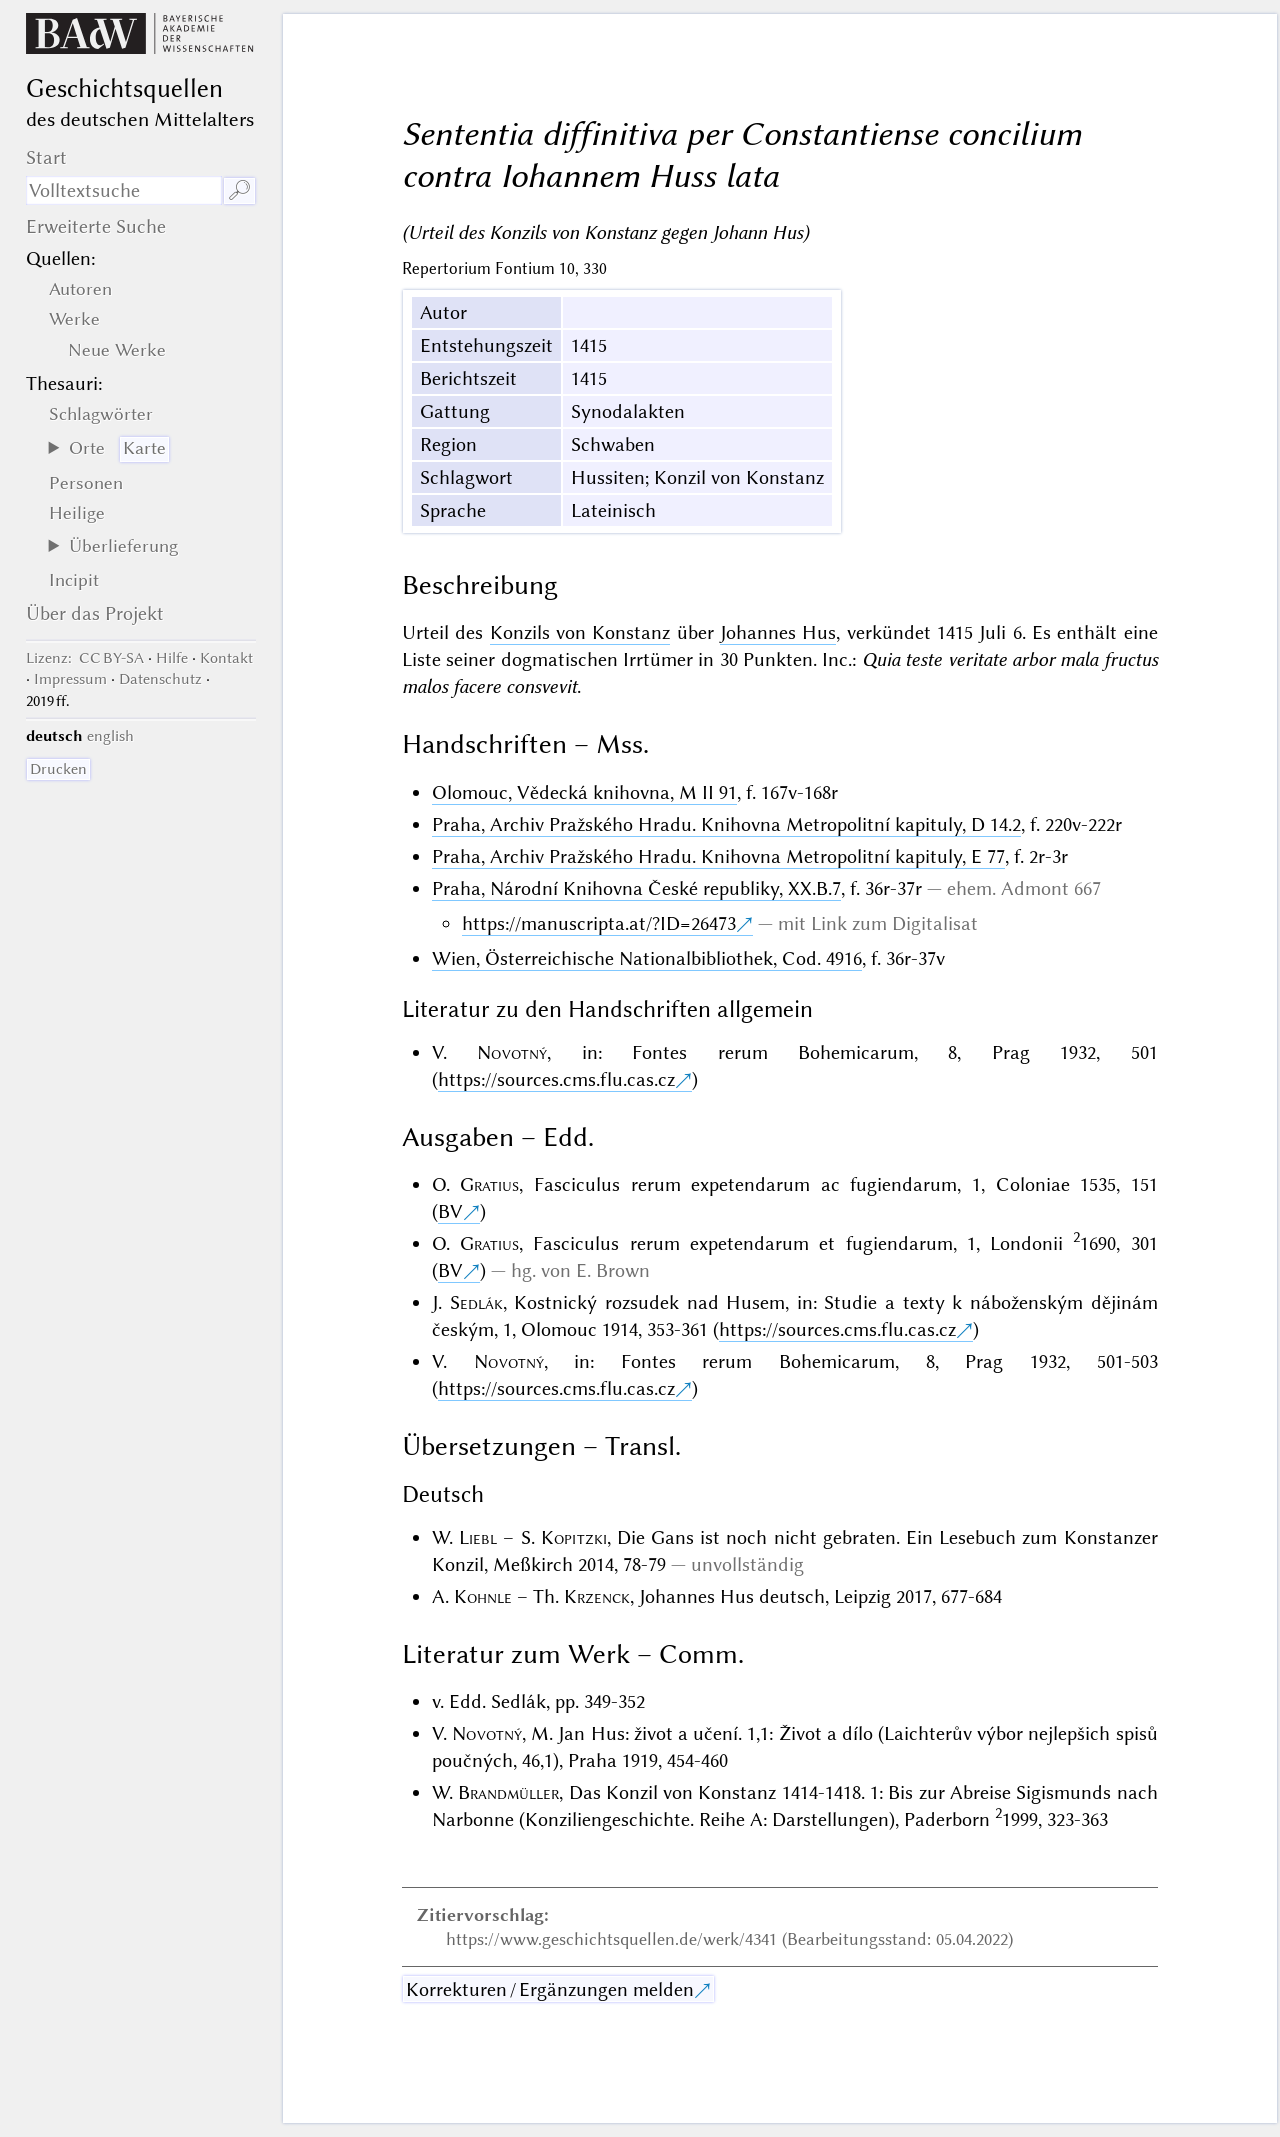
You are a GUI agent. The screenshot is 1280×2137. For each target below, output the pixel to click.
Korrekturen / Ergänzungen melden (550, 1989)
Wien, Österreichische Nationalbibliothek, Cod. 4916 (647, 958)
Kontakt (226, 658)
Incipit (74, 580)
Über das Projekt (95, 613)
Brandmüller (508, 1792)
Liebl (478, 1537)
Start (46, 157)
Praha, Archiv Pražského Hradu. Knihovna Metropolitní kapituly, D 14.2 (726, 824)
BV (450, 1211)
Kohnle (483, 1596)
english (110, 736)
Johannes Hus (778, 632)
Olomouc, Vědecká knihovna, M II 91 (584, 792)
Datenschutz (160, 679)
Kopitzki (574, 1537)
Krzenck (597, 1596)
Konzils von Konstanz (580, 632)
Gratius (489, 1184)
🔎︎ (239, 190)
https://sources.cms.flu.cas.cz (556, 1079)
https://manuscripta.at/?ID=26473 (599, 923)
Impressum (70, 679)
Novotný (512, 1052)
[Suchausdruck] (124, 190)
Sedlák (476, 1302)
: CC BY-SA (85, 658)
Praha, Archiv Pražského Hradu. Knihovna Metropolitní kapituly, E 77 (718, 856)
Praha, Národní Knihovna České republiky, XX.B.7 (636, 888)
